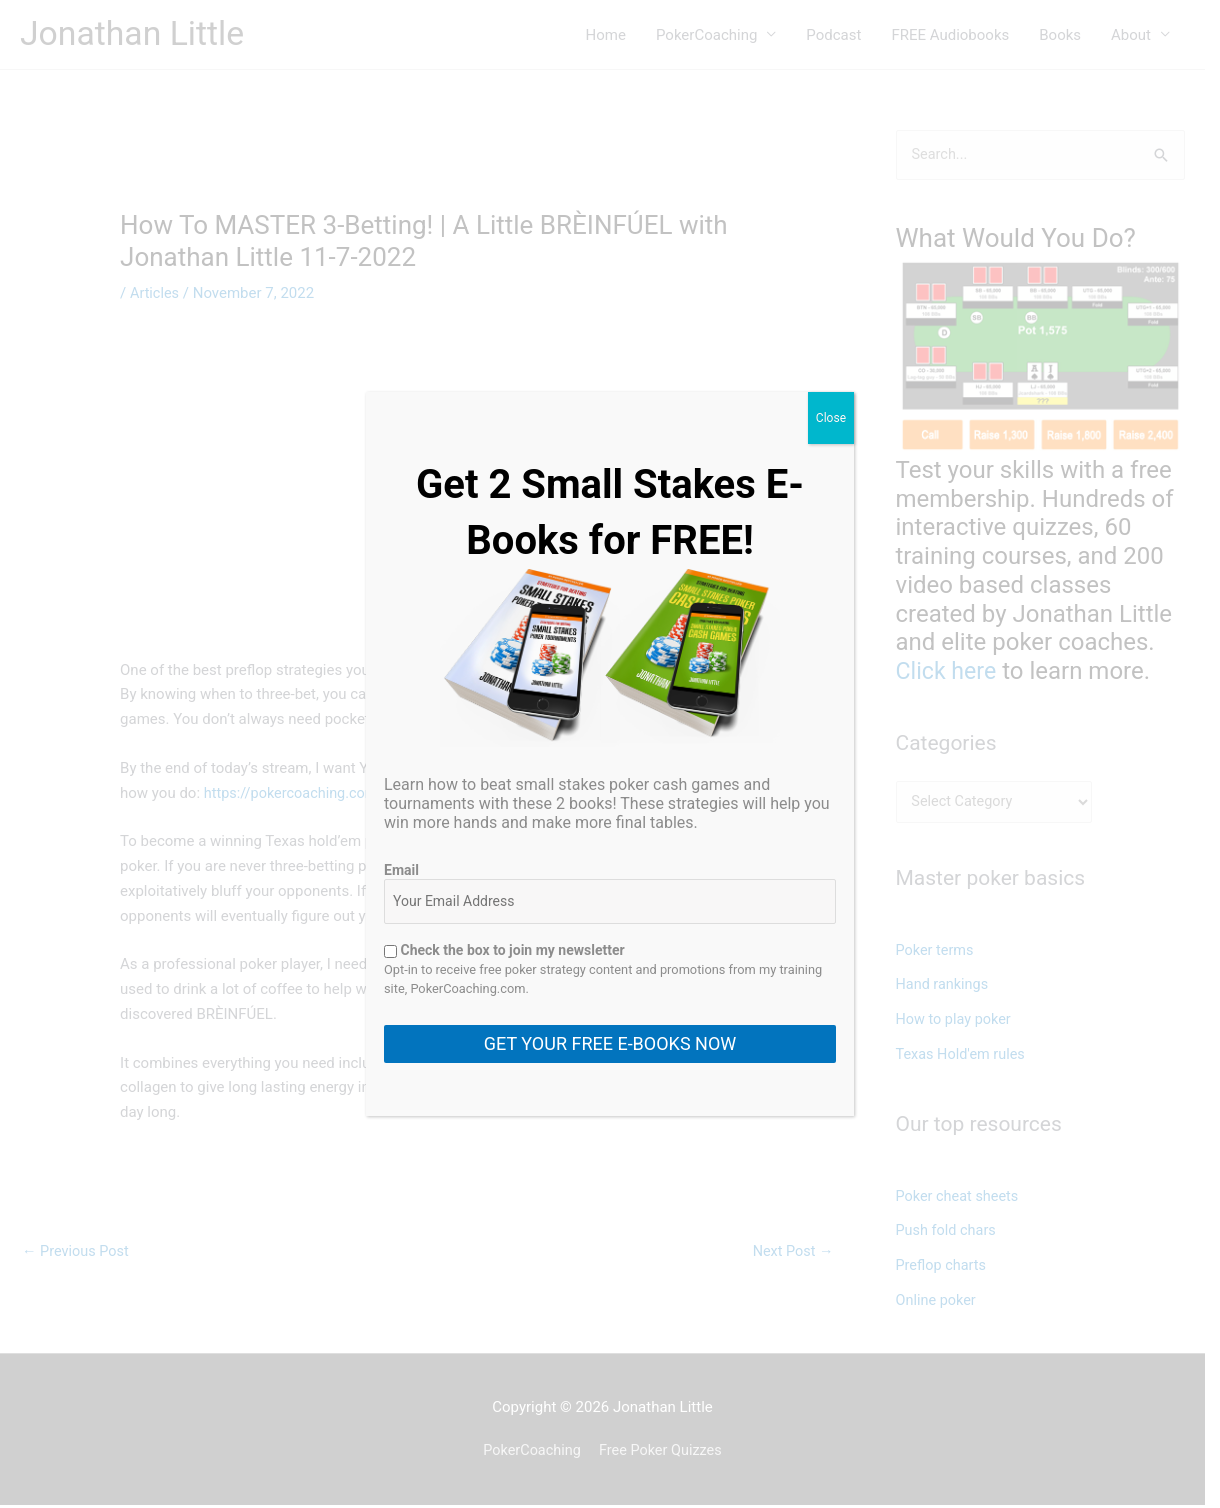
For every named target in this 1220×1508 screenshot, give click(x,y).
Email (401, 870)
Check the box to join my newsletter (504, 950)
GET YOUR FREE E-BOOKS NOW (610, 1043)
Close (831, 418)
